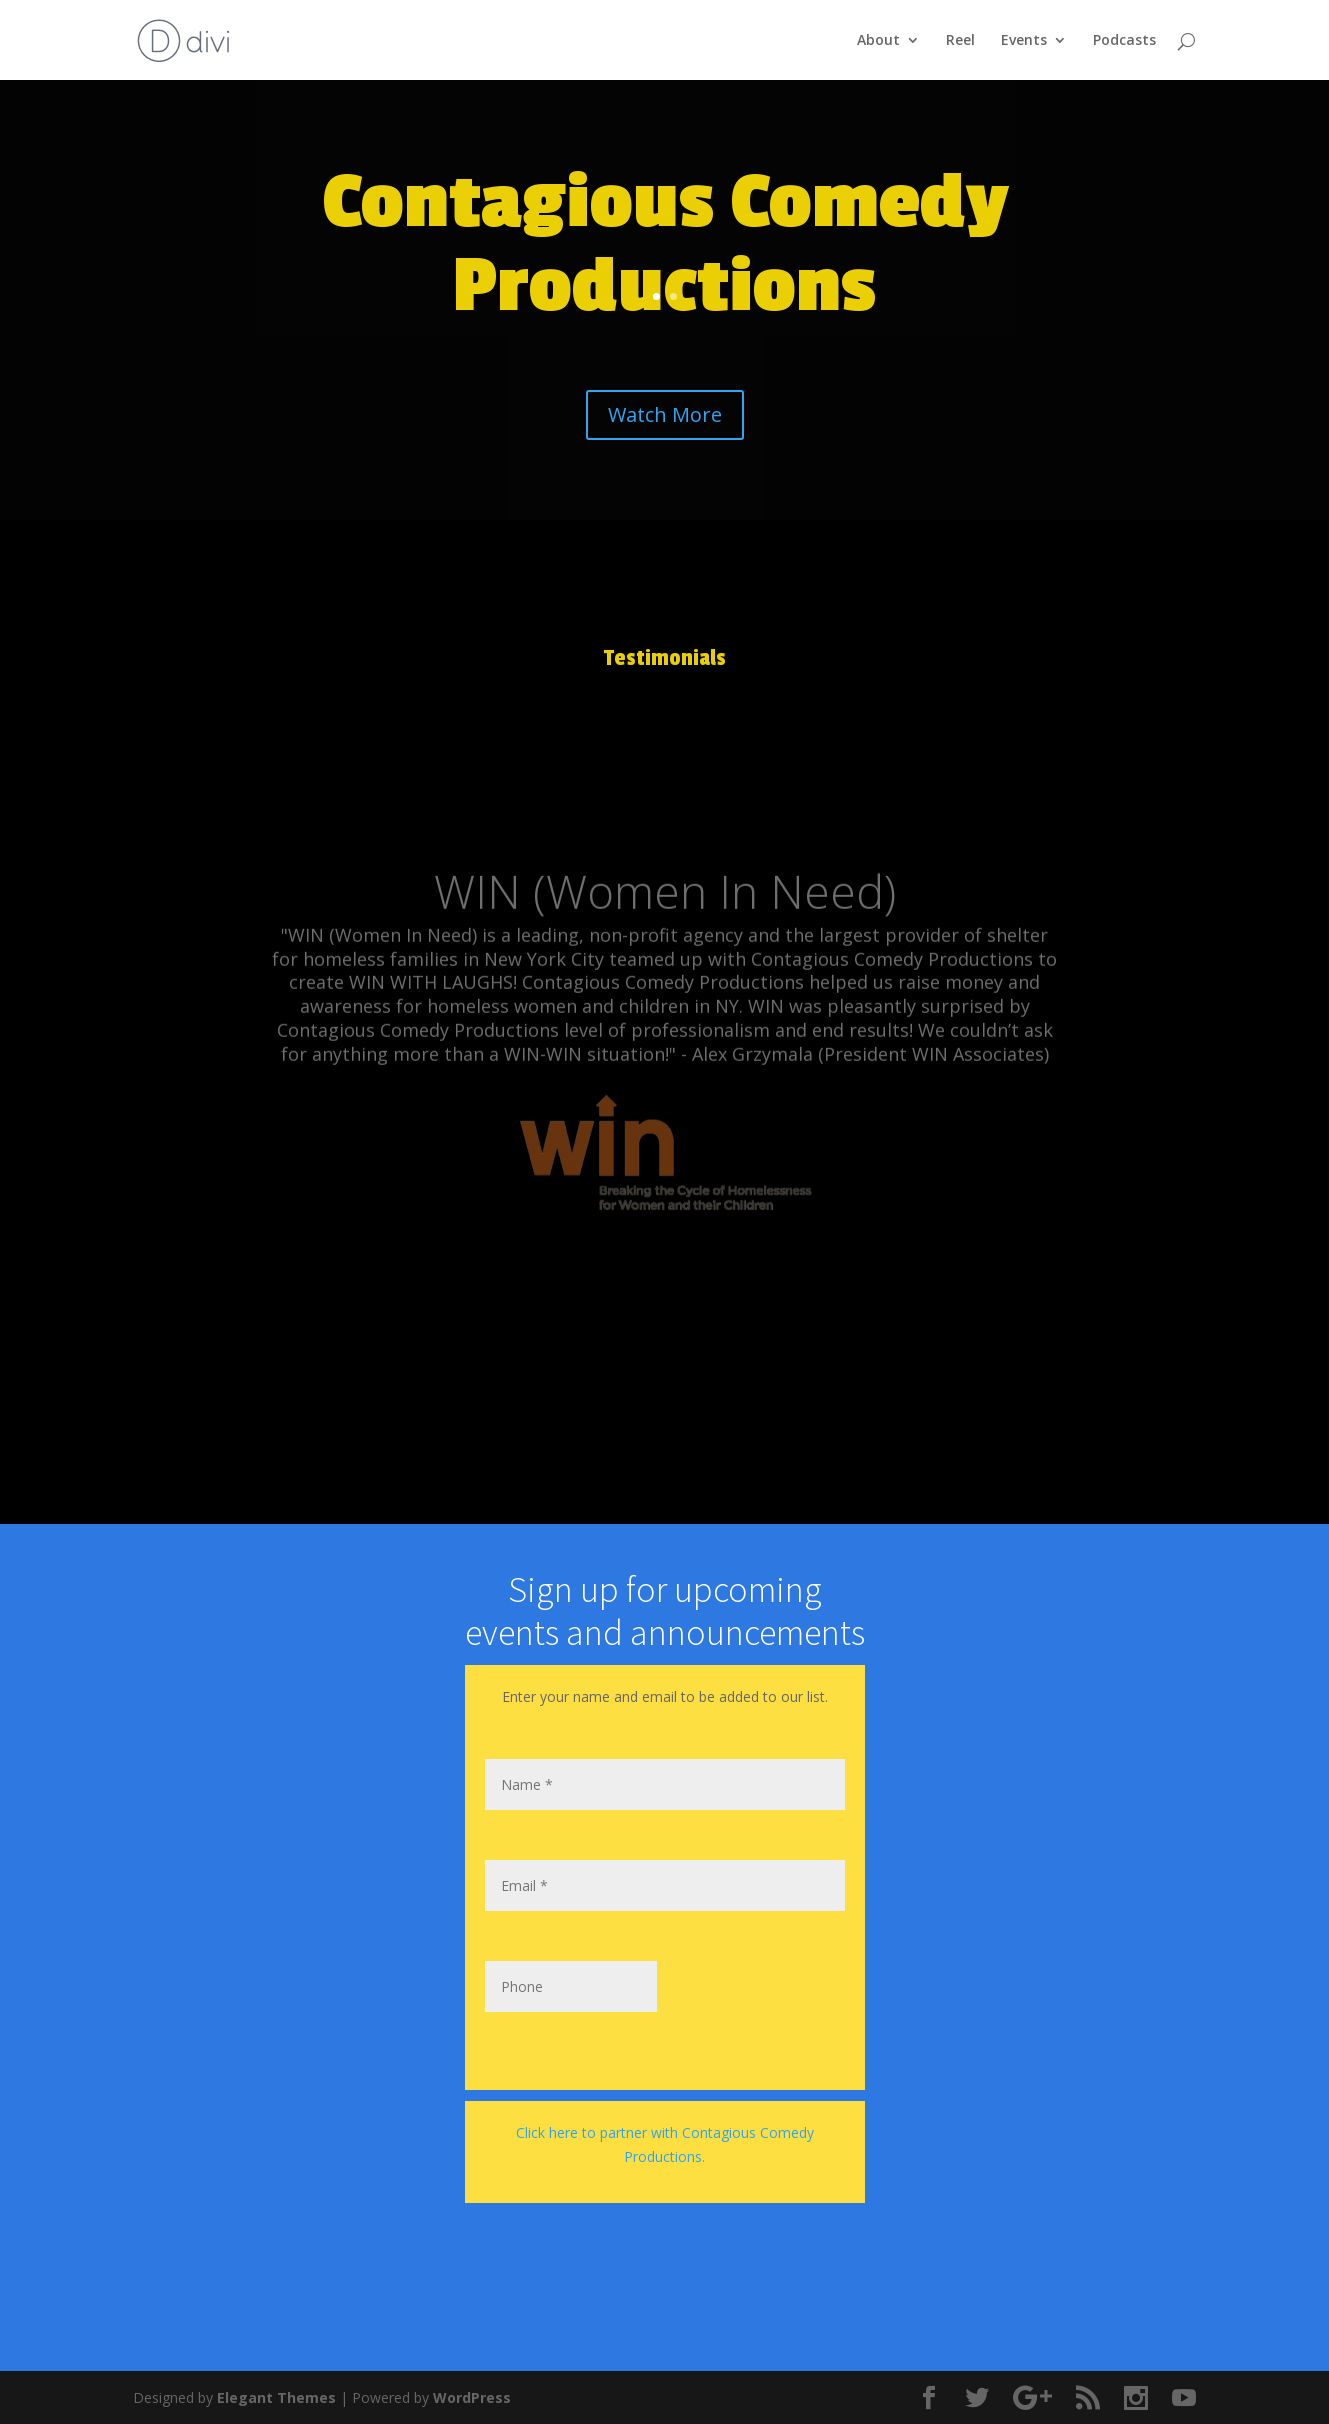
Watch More (665, 414)
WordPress (472, 2397)
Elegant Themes (276, 2397)
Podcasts (1124, 41)
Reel (960, 41)
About (878, 41)
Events (1024, 41)
